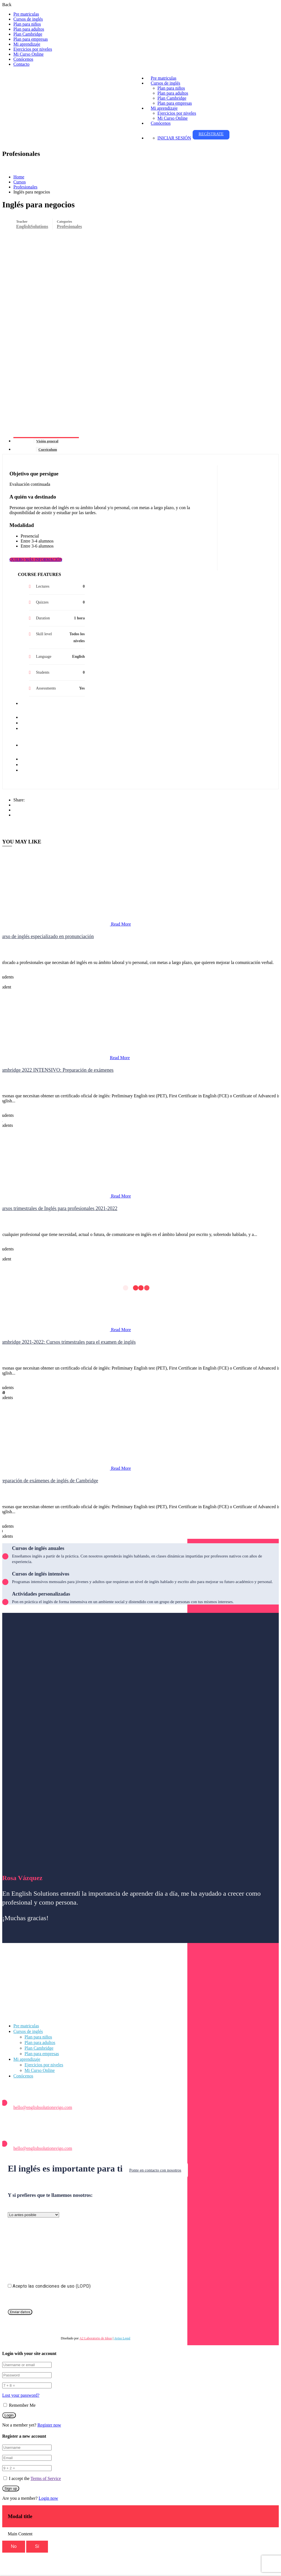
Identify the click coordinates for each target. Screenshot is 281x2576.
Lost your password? (20, 2395)
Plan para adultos (28, 29)
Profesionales (25, 187)
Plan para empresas (30, 39)
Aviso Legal (122, 2338)
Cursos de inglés (28, 19)
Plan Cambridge (27, 34)
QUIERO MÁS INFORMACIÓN (35, 560)
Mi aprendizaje (26, 44)
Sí (37, 2546)
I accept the (35, 2478)
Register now (49, 2425)
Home (18, 177)
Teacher (22, 222)
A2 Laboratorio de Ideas (95, 2338)
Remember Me (19, 2405)
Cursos (19, 182)
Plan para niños (27, 24)
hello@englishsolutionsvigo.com (42, 2107)
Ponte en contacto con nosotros (155, 2170)
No (13, 2546)
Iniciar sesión (174, 138)
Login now (48, 2498)
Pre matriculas (26, 14)
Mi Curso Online (28, 54)
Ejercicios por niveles (32, 49)
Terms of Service (45, 2478)
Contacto (21, 64)
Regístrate (211, 134)
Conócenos (23, 59)
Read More (121, 924)
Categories (64, 222)
